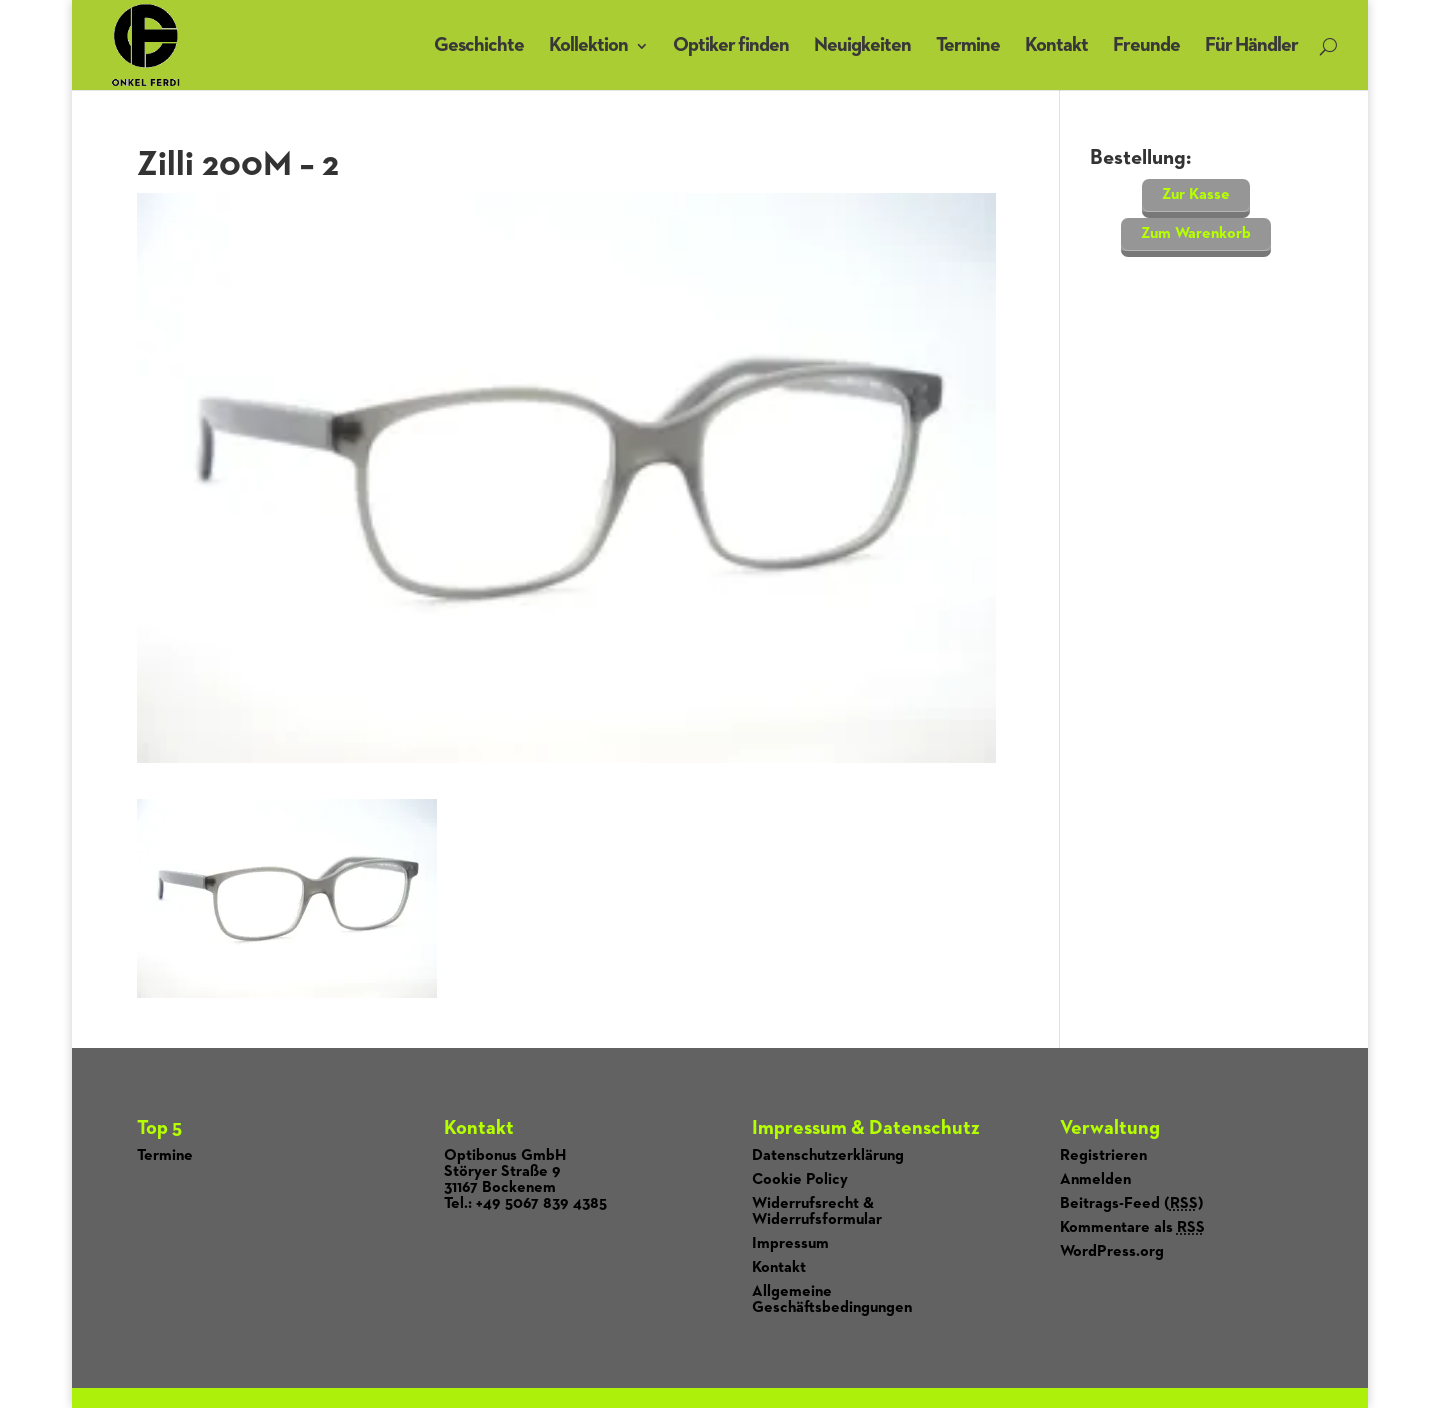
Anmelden (1095, 1180)
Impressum (790, 1244)
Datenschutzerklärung (828, 1156)
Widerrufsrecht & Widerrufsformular (817, 1212)
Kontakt (1056, 45)
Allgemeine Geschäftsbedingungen (832, 1300)
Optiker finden (731, 45)
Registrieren (1103, 1156)
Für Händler (1251, 45)
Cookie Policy (800, 1180)
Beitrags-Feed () (1132, 1204)
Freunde (1146, 45)
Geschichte (479, 45)
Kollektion (588, 45)
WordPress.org (1112, 1252)
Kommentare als (1132, 1228)
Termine (968, 45)
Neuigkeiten (862, 45)
